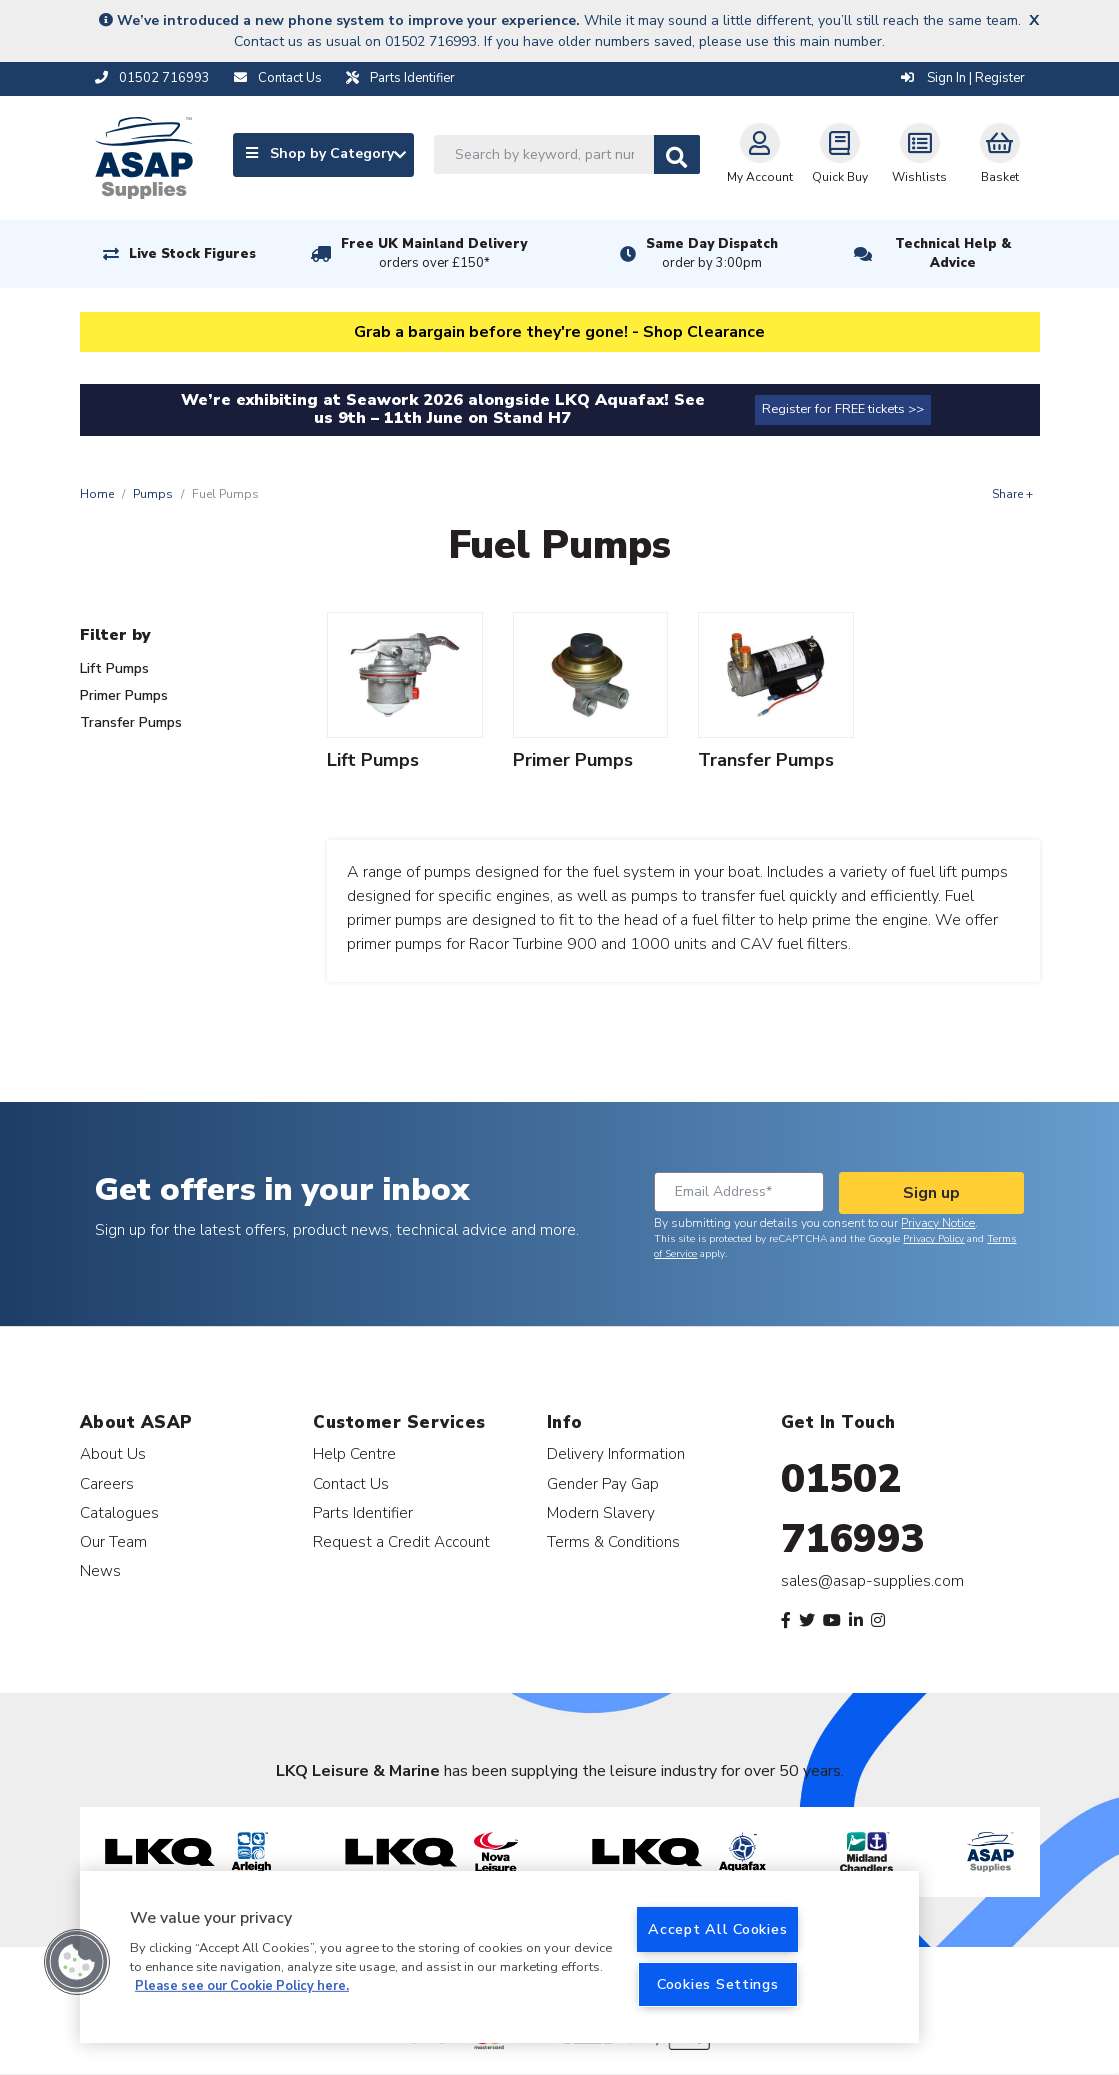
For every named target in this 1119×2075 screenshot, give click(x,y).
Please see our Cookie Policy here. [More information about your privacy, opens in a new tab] (242, 1986)
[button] (77, 1962)
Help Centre (354, 1453)
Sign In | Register (963, 78)
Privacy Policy (933, 1239)
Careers (107, 1483)
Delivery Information (616, 1453)
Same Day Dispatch (712, 254)
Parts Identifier (363, 1512)
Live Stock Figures (192, 254)
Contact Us (351, 1483)
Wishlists (919, 154)
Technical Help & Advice (953, 253)
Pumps (153, 494)
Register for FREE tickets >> (843, 409)
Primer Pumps (124, 695)
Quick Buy (840, 154)
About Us (113, 1453)
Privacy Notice (938, 1223)
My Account (760, 154)
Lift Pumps (114, 668)
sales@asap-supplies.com (872, 1581)
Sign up (931, 1193)
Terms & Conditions (613, 1541)
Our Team (113, 1541)
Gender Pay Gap (603, 1483)
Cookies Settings (718, 1984)
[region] (499, 1957)
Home (97, 494)
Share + (1012, 494)
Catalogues (119, 1512)
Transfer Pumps (131, 722)
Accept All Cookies (717, 1929)
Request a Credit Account (401, 1541)
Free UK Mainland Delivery (434, 254)
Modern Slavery (601, 1512)
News (100, 1570)
